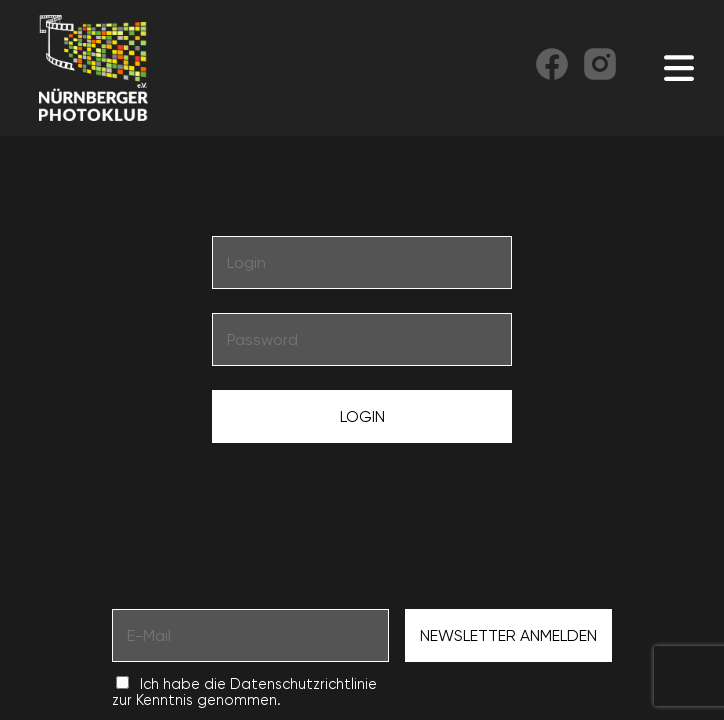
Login (362, 416)
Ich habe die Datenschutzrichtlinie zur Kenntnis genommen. (244, 692)
